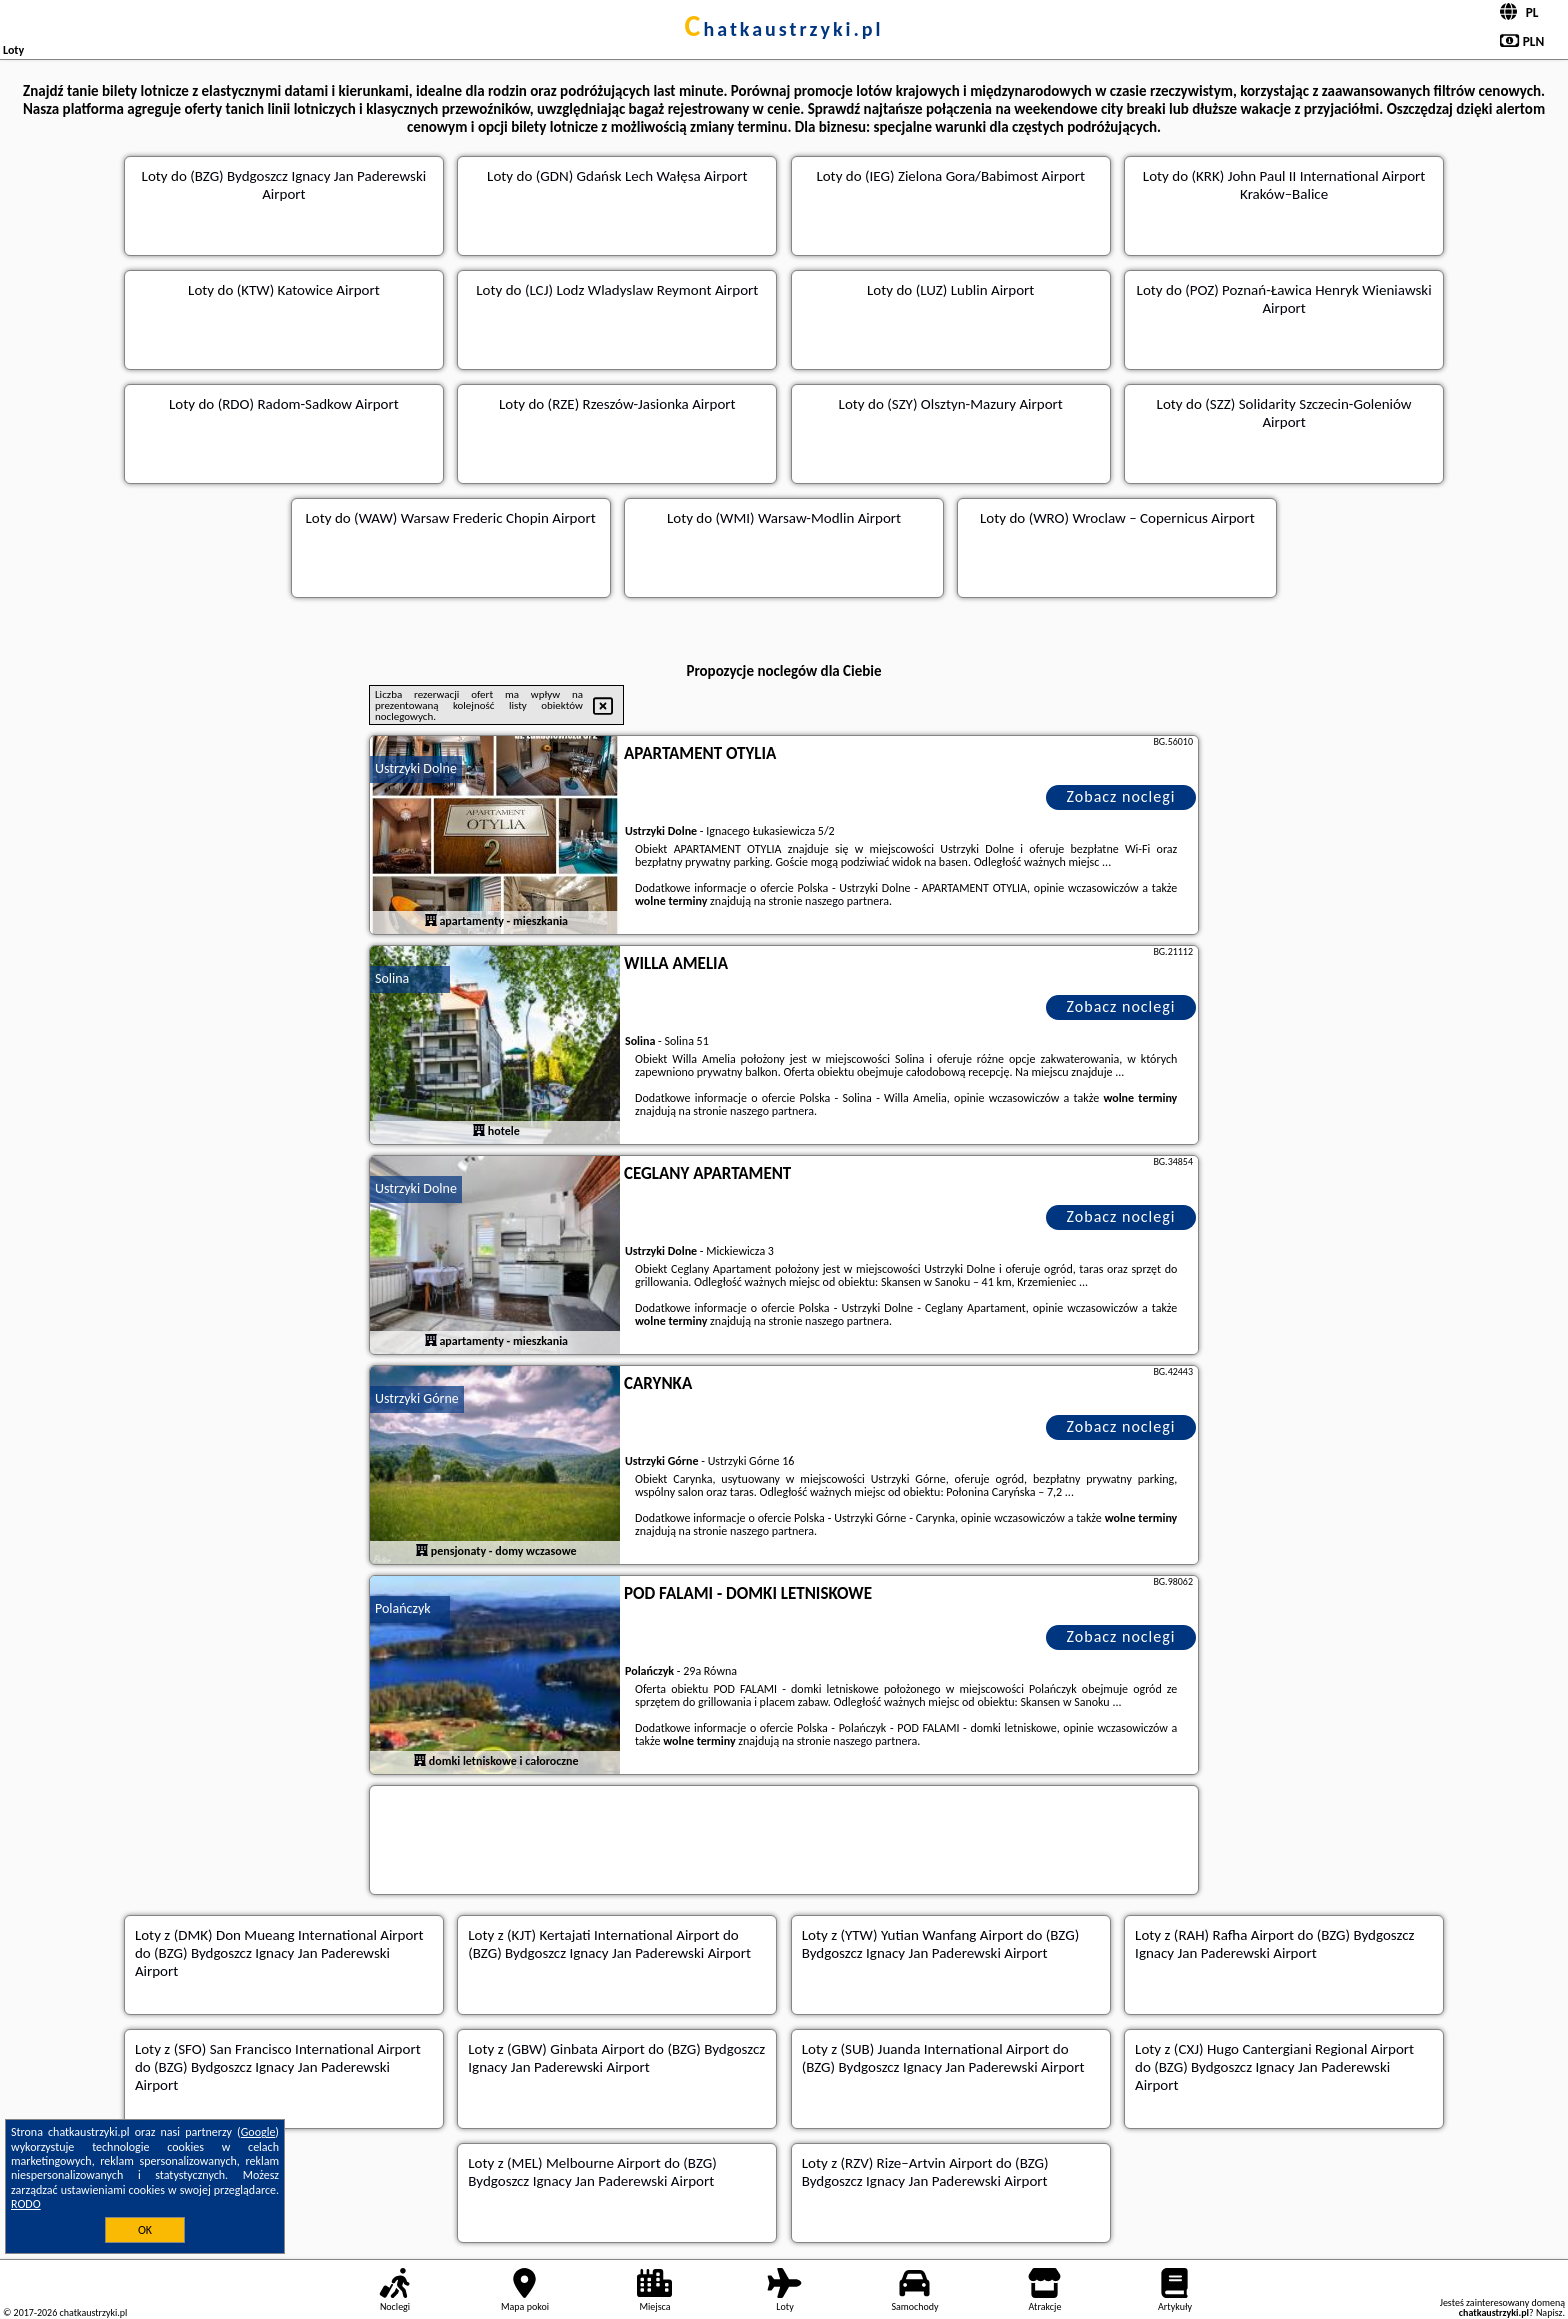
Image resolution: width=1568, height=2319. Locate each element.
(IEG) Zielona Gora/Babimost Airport (975, 176)
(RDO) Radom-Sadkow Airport (308, 404)
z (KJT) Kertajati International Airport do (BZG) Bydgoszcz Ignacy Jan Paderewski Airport (609, 1944)
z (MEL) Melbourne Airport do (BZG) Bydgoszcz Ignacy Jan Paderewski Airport (592, 2172)
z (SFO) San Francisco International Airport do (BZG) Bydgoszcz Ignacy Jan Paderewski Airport (278, 2067)
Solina (392, 978)
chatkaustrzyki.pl (784, 29)
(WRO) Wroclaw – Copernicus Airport (1142, 518)
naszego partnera (847, 901)
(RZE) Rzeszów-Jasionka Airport (642, 404)
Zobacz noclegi (1121, 796)
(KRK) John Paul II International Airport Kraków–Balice (1308, 185)
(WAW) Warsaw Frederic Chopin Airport (475, 518)
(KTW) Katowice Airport (308, 290)
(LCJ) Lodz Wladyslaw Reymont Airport (641, 290)
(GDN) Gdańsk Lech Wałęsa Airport (642, 176)
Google (258, 2132)
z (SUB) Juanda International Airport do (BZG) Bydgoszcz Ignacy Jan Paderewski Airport (943, 2058)
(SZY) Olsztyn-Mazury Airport (975, 404)
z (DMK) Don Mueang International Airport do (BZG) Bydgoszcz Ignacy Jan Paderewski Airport (279, 1953)
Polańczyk (403, 1608)
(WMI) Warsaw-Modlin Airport (809, 518)
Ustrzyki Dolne (416, 768)
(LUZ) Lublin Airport (975, 290)
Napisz (1549, 2312)
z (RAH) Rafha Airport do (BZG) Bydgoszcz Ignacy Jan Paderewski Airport (1274, 1944)
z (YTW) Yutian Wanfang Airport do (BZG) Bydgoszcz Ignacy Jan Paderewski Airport (941, 1944)
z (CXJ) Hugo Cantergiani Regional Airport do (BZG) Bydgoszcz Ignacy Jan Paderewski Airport (1274, 2067)
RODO (26, 2204)
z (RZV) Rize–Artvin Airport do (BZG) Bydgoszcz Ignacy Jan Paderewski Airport (925, 2172)
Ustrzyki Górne (417, 1398)
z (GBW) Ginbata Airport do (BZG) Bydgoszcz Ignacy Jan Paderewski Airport (616, 2058)
